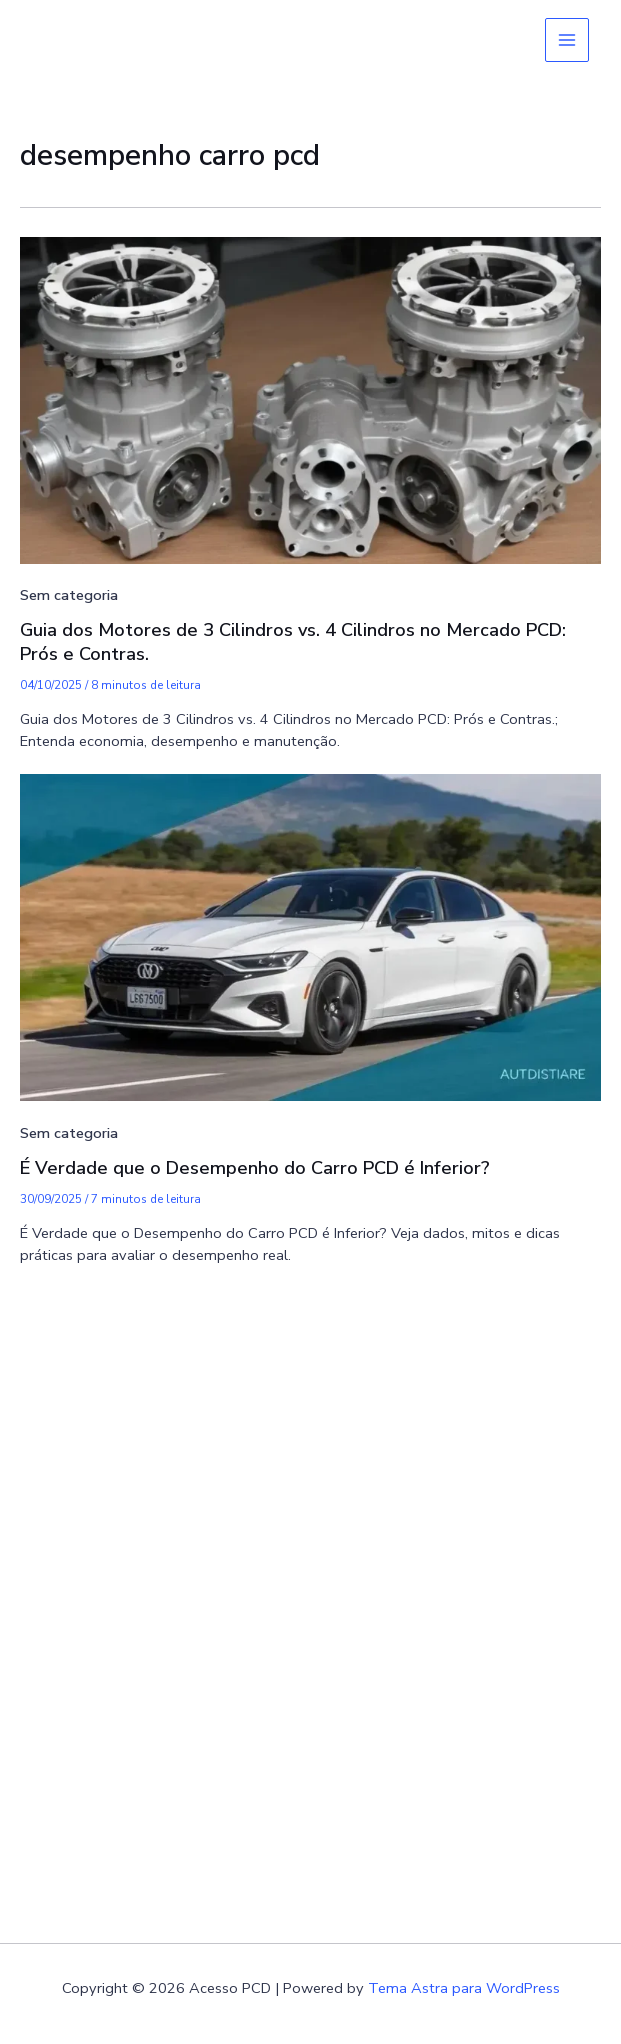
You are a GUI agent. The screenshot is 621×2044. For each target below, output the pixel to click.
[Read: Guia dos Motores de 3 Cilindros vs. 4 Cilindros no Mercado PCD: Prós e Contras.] (310, 399)
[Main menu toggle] (567, 40)
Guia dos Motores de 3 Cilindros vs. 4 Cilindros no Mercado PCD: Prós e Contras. (293, 642)
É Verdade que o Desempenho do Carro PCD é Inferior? (255, 1168)
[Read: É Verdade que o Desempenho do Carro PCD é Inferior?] (310, 936)
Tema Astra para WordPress (464, 1988)
